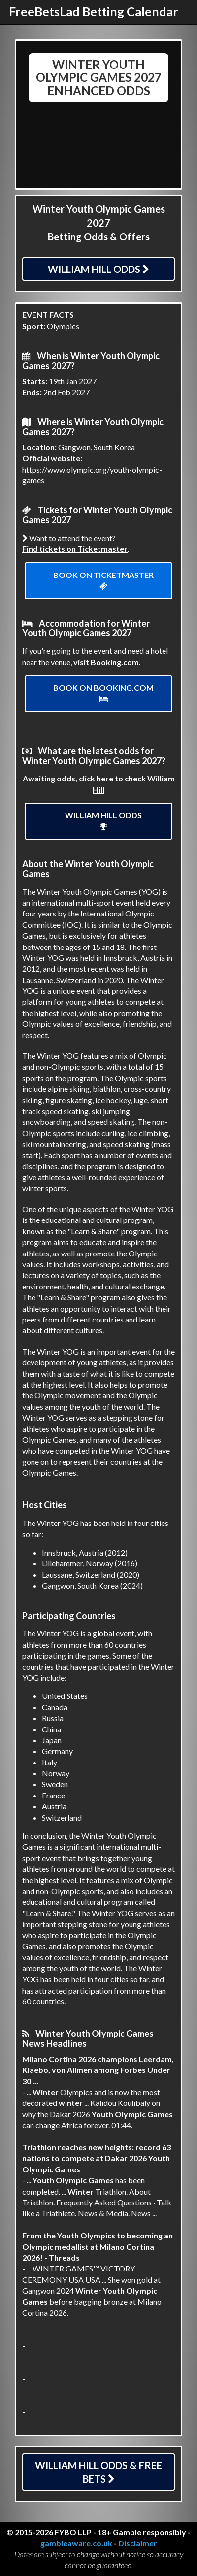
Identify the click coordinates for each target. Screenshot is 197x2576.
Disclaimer (137, 2543)
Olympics (63, 326)
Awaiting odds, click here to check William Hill (99, 784)
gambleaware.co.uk (76, 2543)
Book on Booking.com (103, 693)
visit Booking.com (106, 662)
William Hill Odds (98, 269)
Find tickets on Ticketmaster (75, 548)
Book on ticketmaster (103, 580)
